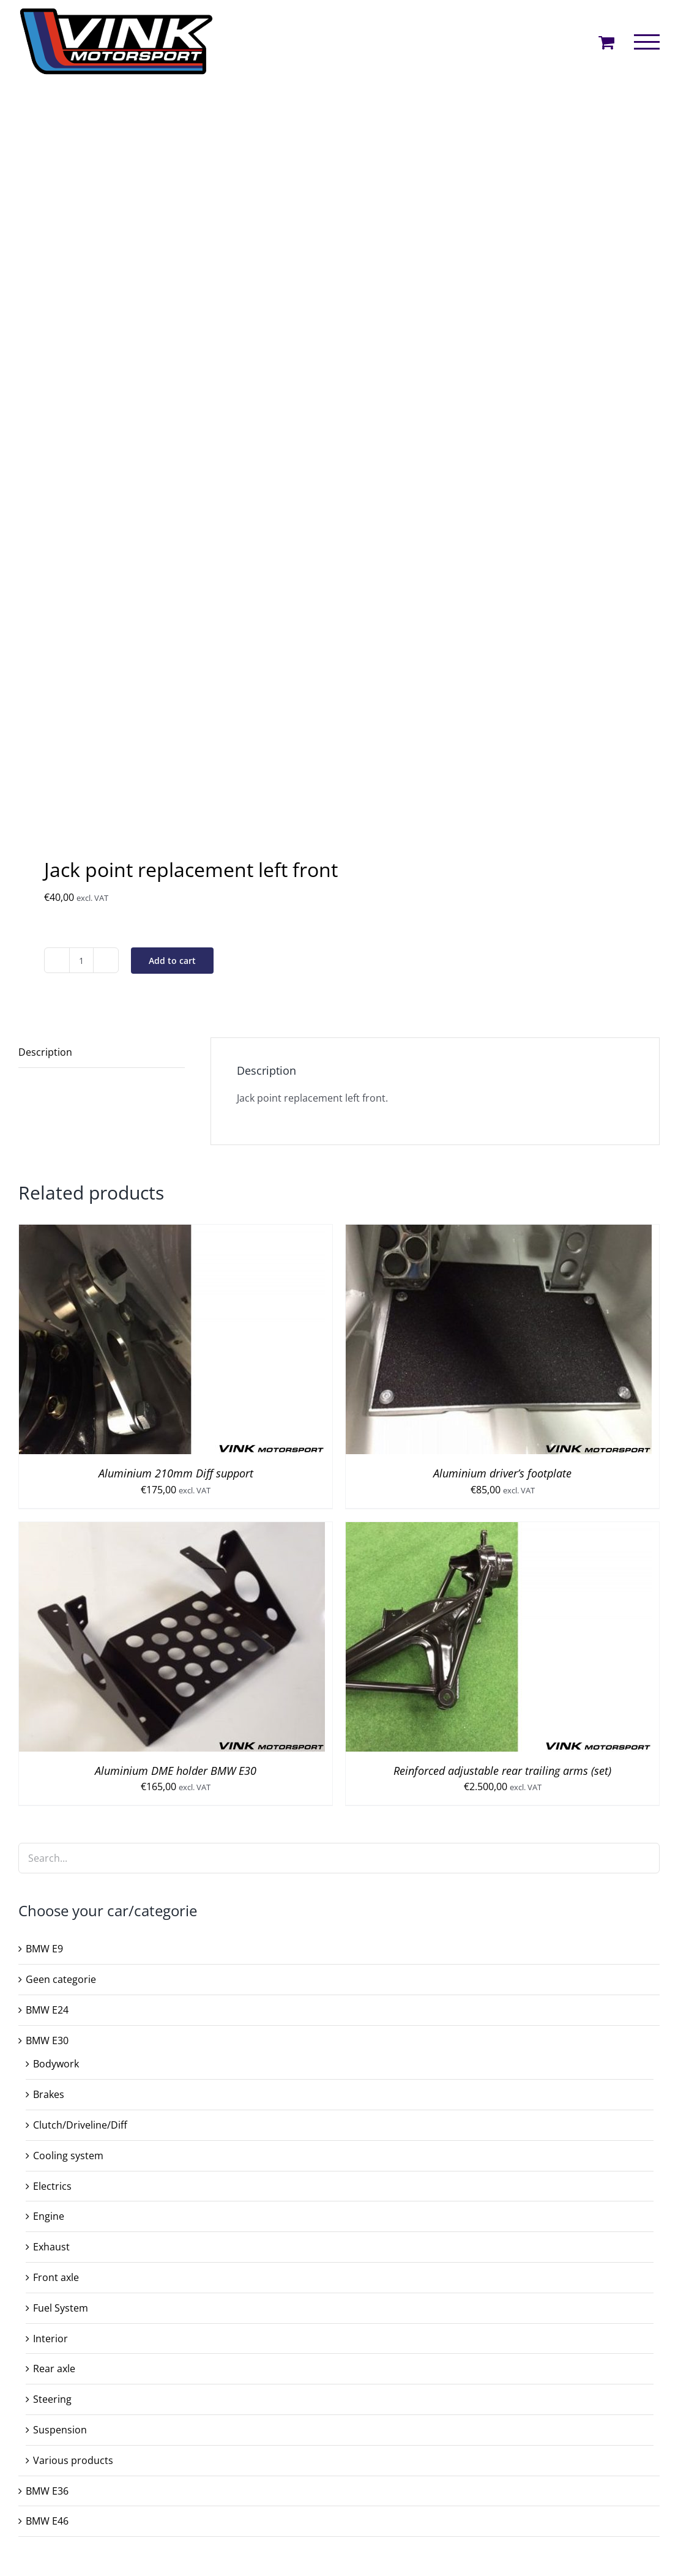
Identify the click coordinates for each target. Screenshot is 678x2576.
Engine (48, 2216)
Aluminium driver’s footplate (502, 1473)
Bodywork (56, 2063)
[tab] (101, 1052)
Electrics (52, 2186)
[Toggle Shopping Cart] (606, 42)
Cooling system (68, 2155)
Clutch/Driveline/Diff (80, 2125)
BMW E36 (47, 2491)
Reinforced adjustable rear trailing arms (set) (502, 1770)
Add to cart (172, 960)
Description (45, 1052)
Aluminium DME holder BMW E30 (175, 1770)
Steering (52, 2399)
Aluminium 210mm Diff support (176, 1473)
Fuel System (60, 2308)
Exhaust (51, 2246)
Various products (73, 2460)
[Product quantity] (81, 960)
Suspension (60, 2429)
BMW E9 (44, 1948)
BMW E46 (47, 2521)
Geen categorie (61, 1979)
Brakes (48, 2094)
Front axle (56, 2277)
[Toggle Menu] (646, 42)
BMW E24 (47, 2010)
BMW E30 (47, 2040)
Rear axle (54, 2368)
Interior (50, 2338)
